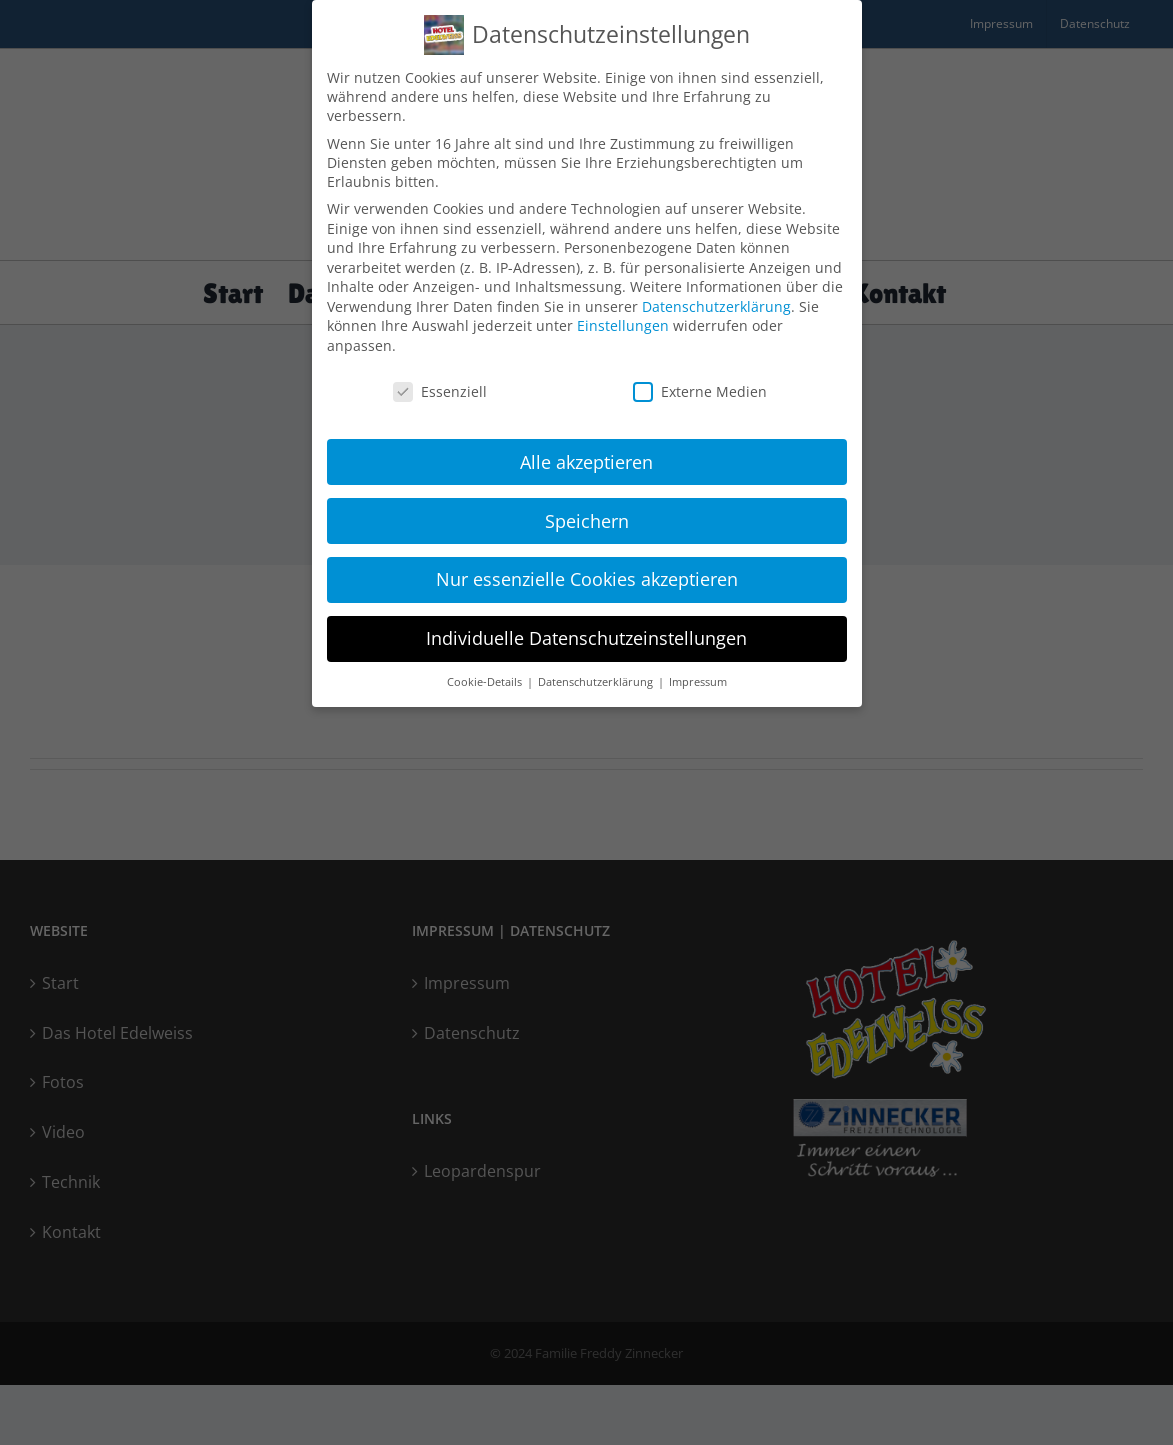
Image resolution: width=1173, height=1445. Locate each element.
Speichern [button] (587, 513)
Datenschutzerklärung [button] (597, 675)
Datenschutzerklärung (716, 299)
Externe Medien (700, 384)
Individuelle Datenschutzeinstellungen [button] (586, 631)
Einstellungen (623, 318)
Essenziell (440, 384)
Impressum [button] (698, 675)
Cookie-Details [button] (486, 675)
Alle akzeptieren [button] (586, 454)
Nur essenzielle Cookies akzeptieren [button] (587, 572)
